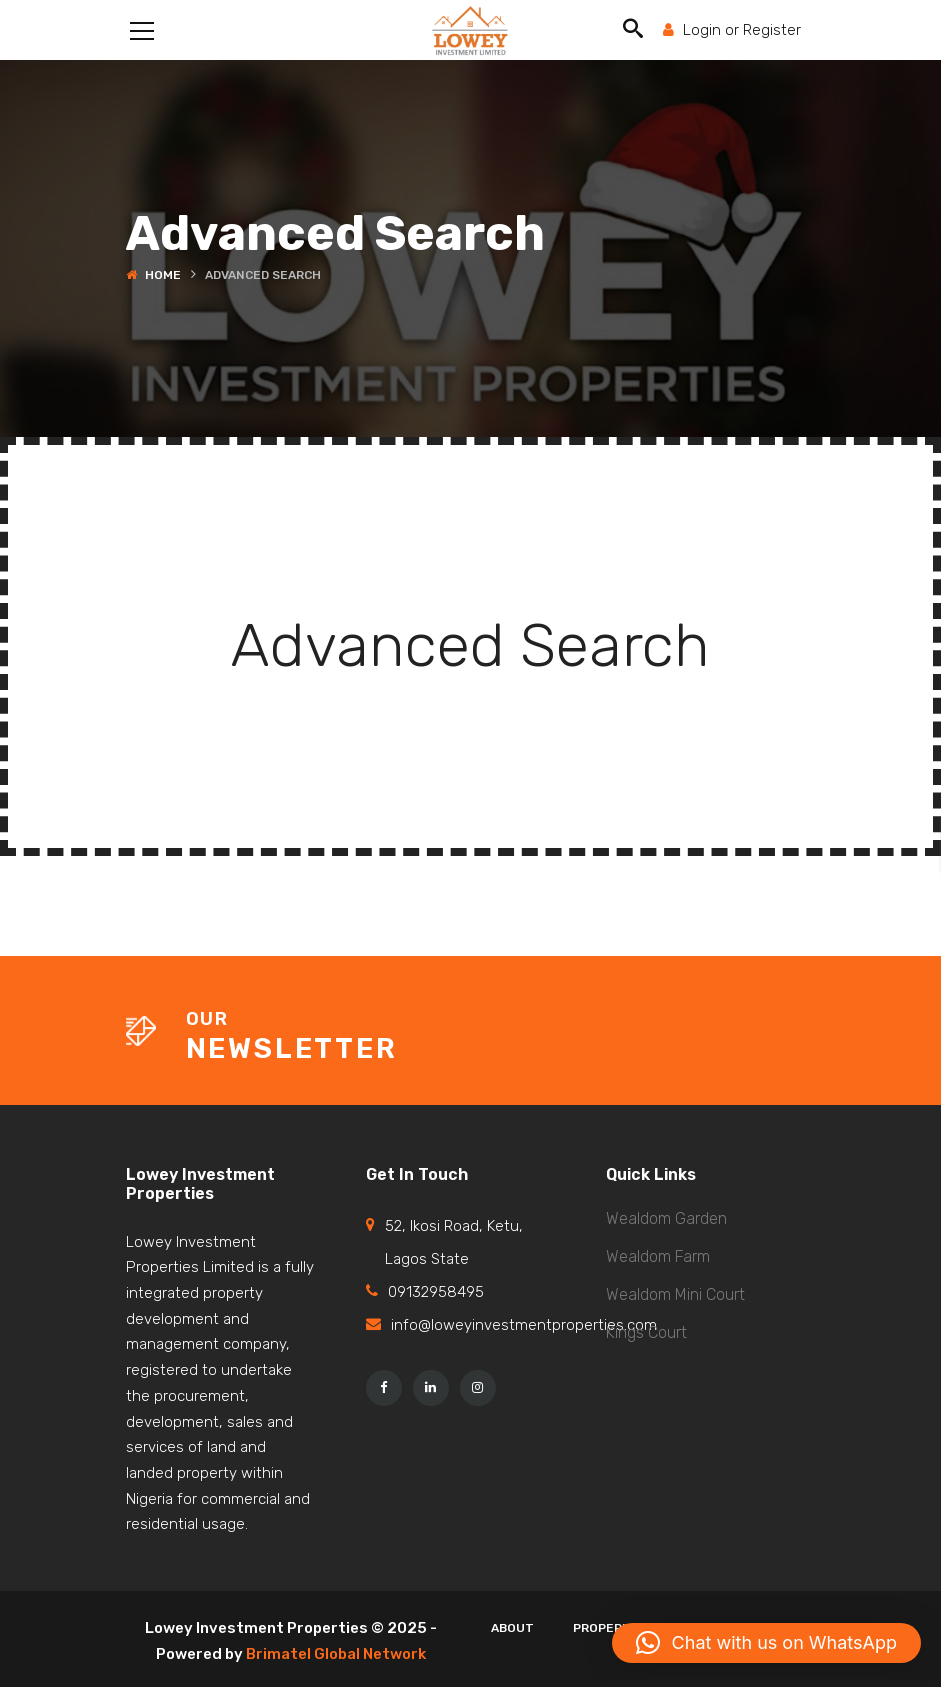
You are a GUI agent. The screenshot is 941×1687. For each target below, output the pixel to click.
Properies (607, 1628)
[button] (766, 1643)
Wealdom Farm (658, 1256)
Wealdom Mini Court (675, 1294)
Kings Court (646, 1332)
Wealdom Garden (666, 1218)
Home (163, 275)
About (512, 1628)
